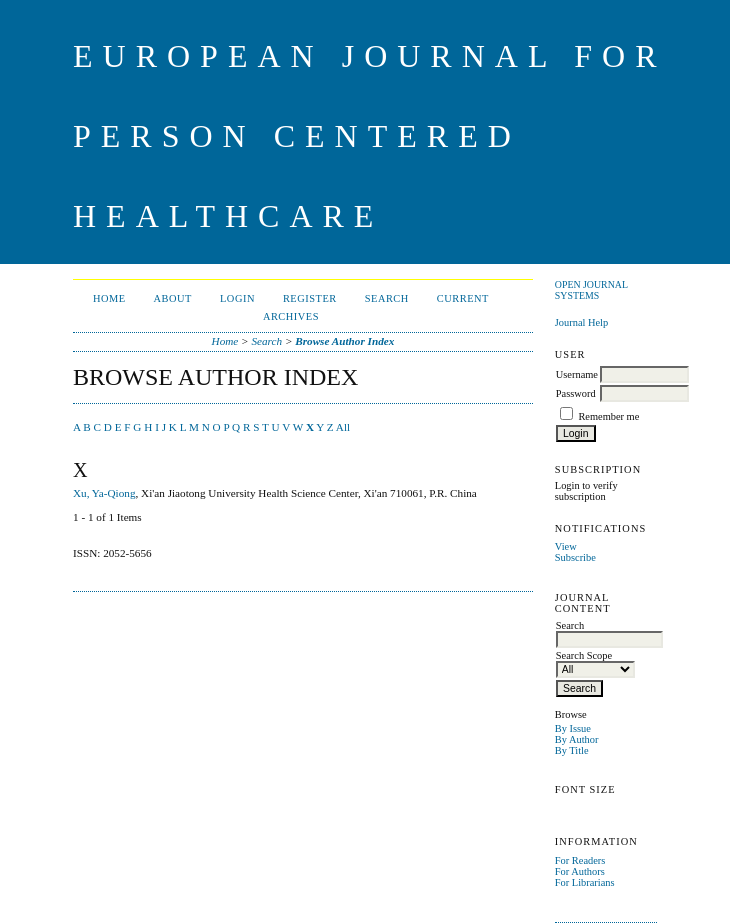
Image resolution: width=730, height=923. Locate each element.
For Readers (580, 860)
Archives (291, 316)
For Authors (580, 871)
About (173, 298)
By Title (572, 750)
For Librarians (585, 882)
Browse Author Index (344, 341)
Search (387, 298)
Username (577, 374)
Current (463, 298)
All (343, 427)
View (566, 546)
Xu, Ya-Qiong (104, 493)
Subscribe (575, 557)
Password (576, 393)
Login (237, 298)
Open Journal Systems (591, 290)
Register (310, 298)
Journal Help (581, 322)
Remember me (608, 416)
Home (109, 298)
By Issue (573, 728)
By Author (577, 739)
